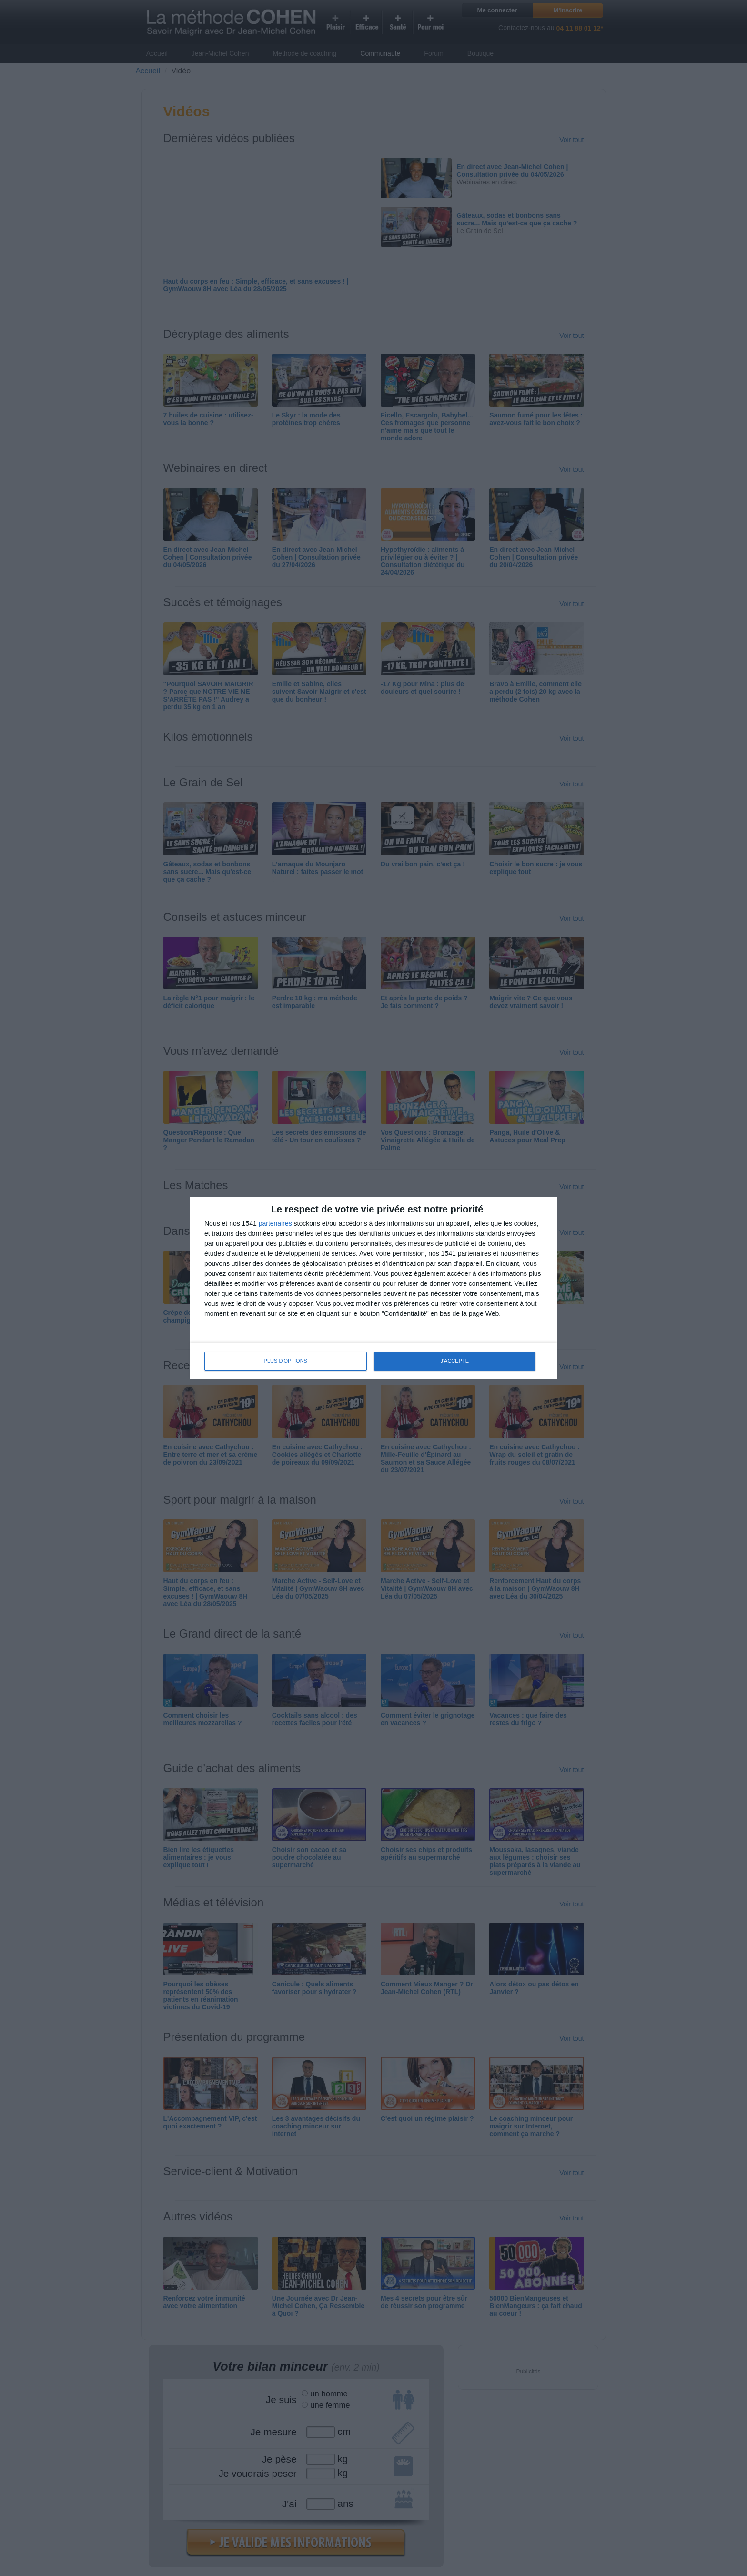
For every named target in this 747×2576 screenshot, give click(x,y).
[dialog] (373, 1288)
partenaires (275, 1223)
